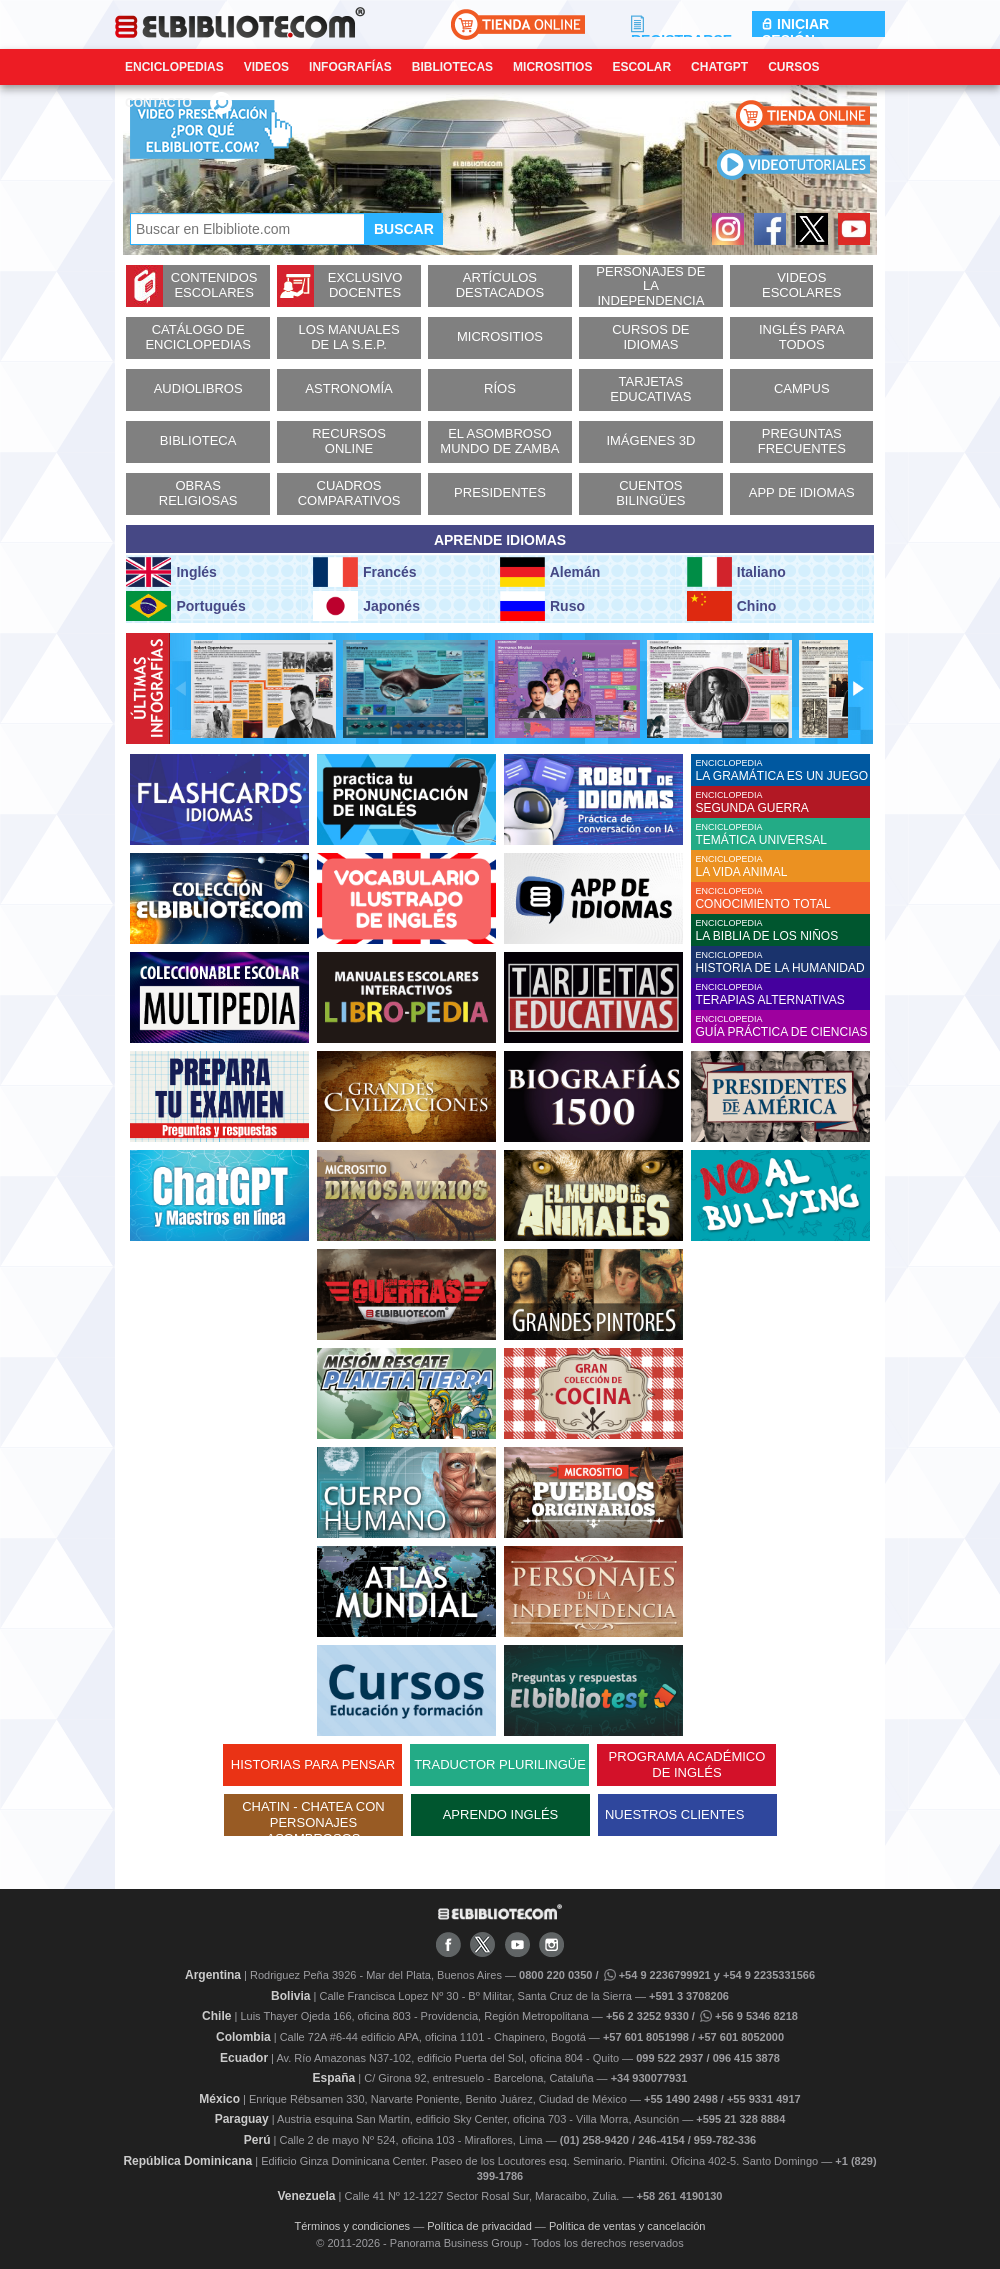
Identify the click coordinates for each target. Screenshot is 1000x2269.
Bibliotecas (452, 67)
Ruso (542, 606)
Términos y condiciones (353, 2226)
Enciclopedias (174, 67)
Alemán (550, 572)
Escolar (641, 67)
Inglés (171, 572)
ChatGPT (719, 67)
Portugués (185, 606)
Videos (266, 67)
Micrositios (552, 67)
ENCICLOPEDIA (782, 770)
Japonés (366, 606)
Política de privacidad (479, 2226)
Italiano (736, 572)
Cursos (793, 67)
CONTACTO (158, 103)
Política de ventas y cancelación (627, 2226)
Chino (732, 606)
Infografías (350, 67)
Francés (364, 572)
